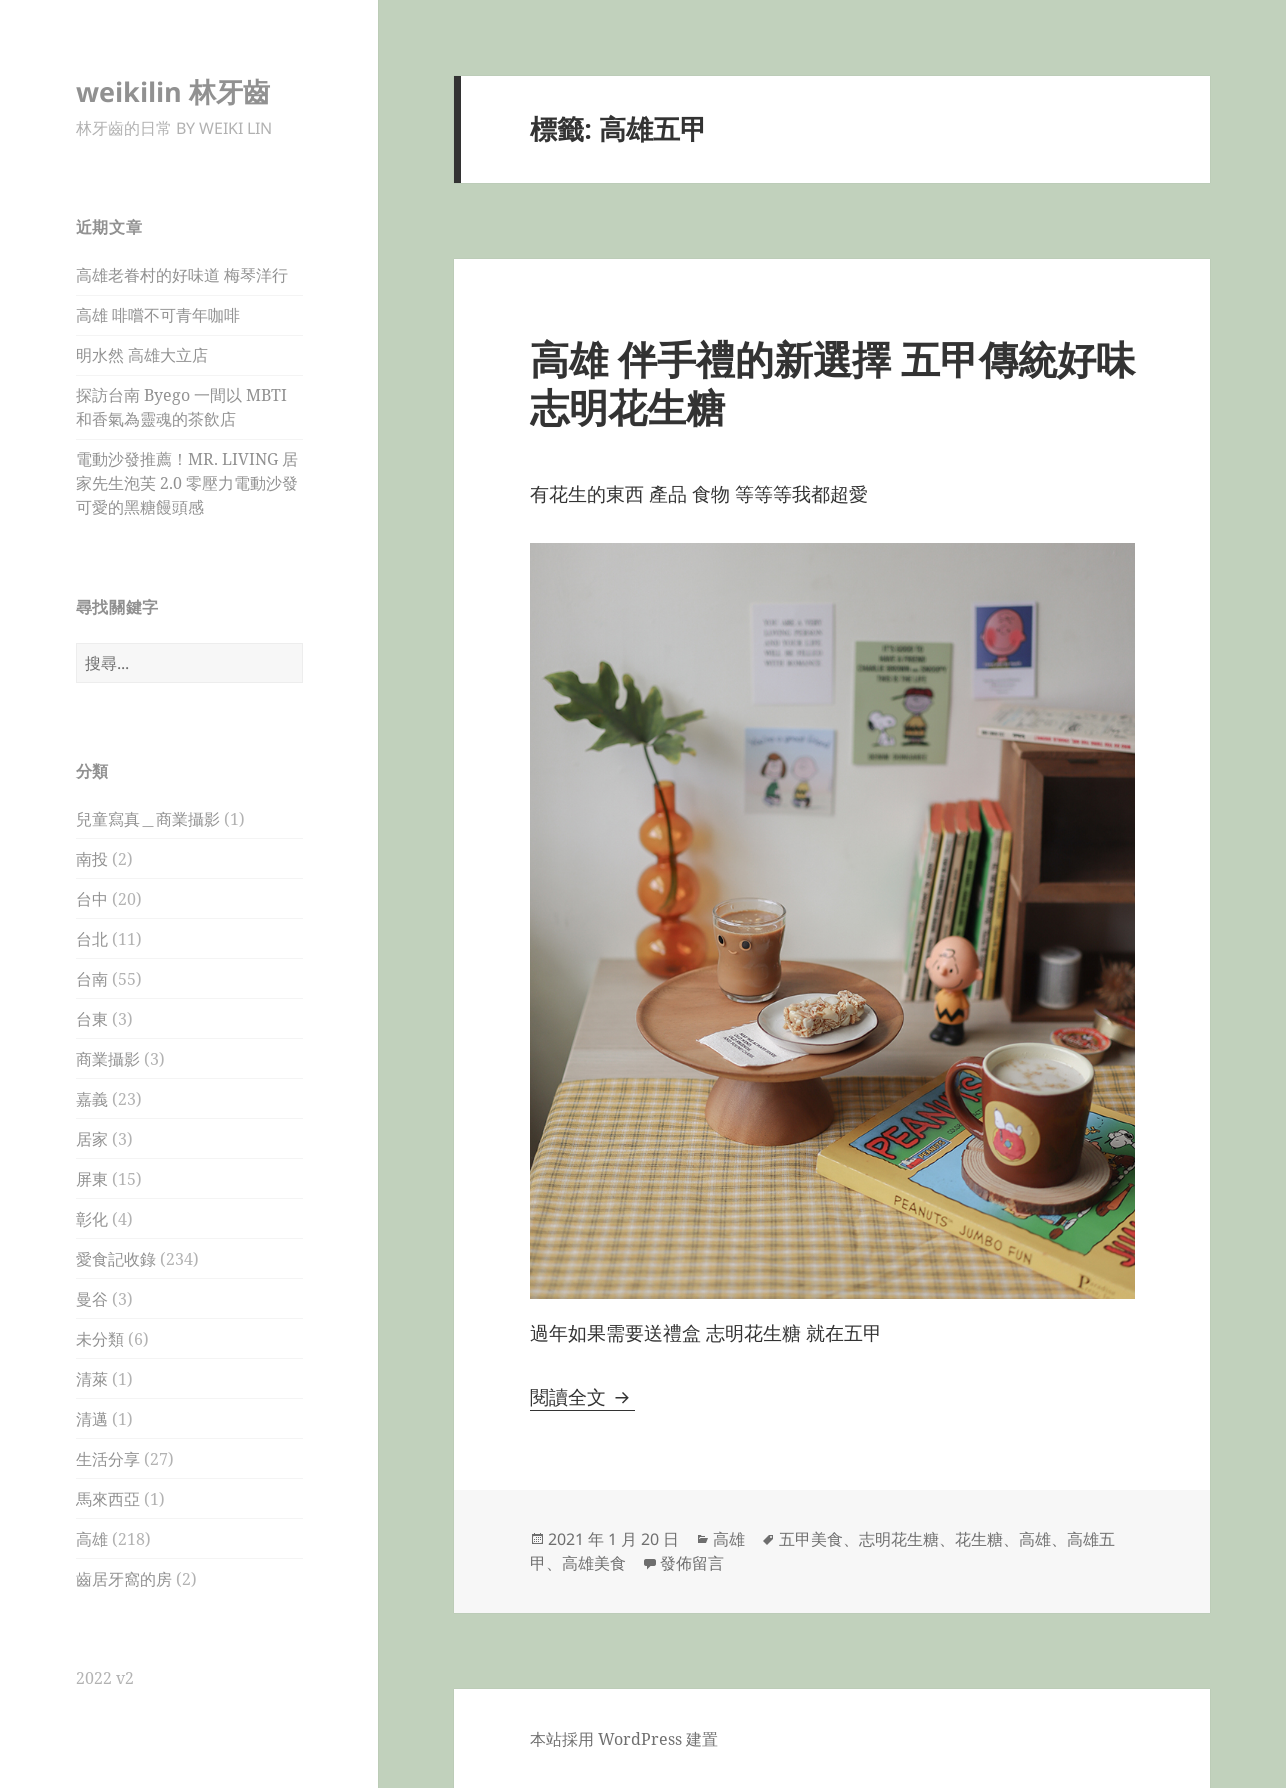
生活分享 (108, 1459)
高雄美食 (594, 1563)
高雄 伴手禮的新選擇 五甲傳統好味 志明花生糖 (832, 382)
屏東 (92, 1179)
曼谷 (92, 1299)
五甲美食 (811, 1539)
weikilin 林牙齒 (173, 91)
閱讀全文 (582, 1397)
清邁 (92, 1419)
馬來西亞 (108, 1499)
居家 (92, 1139)
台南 (92, 979)
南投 (92, 859)
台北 (92, 939)
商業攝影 (108, 1059)
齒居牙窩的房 (124, 1579)
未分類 (100, 1339)
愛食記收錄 (116, 1259)
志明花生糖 (899, 1539)
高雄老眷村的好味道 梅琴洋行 (182, 275)
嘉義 (92, 1099)
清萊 (92, 1379)
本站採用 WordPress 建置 (624, 1739)
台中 (92, 899)
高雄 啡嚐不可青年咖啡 (158, 315)
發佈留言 (692, 1563)
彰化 (92, 1219)
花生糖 (979, 1539)
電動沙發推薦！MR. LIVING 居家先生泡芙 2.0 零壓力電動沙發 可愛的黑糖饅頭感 (187, 483)
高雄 (92, 1539)
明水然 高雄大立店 (142, 355)
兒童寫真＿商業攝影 (148, 819)
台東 (92, 1019)
